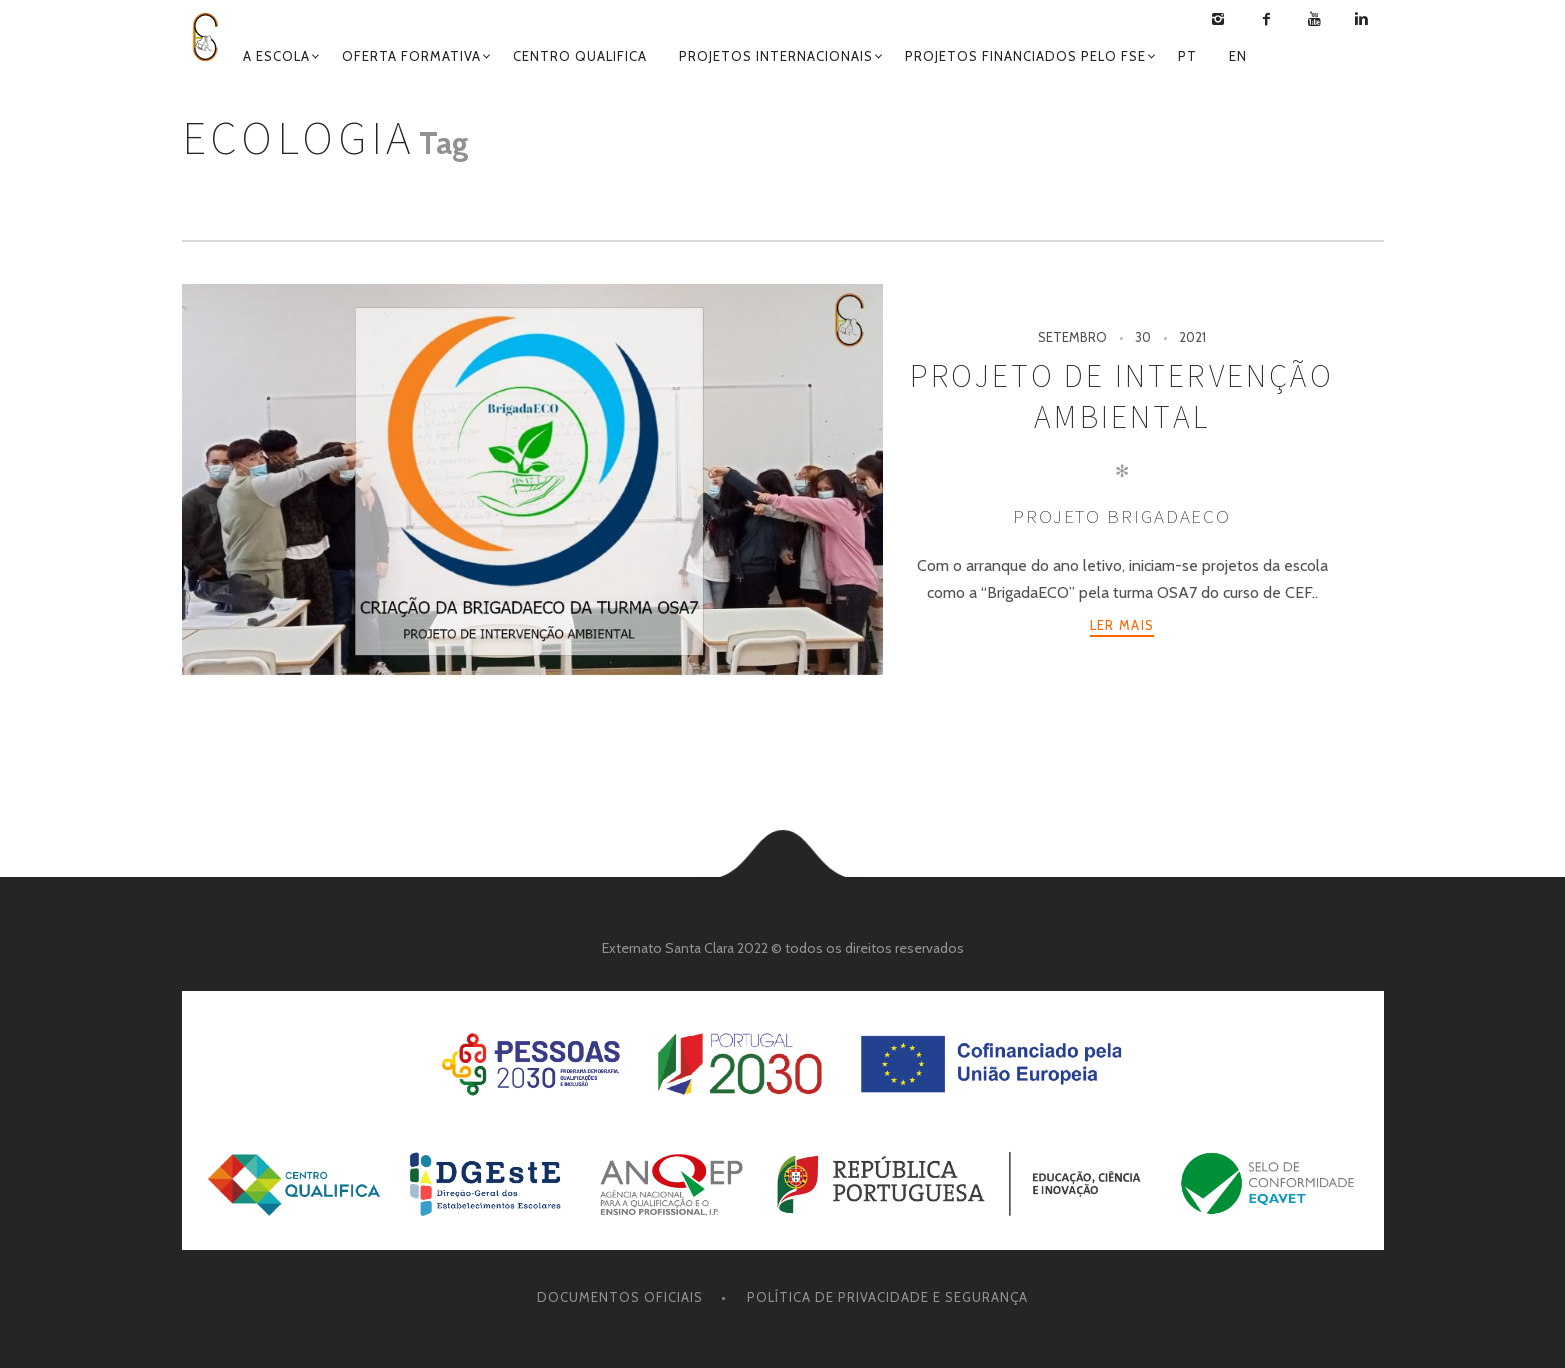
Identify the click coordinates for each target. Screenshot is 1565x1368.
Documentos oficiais (620, 1297)
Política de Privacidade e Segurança (887, 1297)
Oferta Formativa (411, 56)
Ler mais (1122, 625)
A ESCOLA (276, 56)
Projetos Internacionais (776, 56)
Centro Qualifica (580, 56)
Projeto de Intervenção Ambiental (1121, 397)
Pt (1187, 56)
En (1238, 56)
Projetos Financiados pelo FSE (1025, 56)
